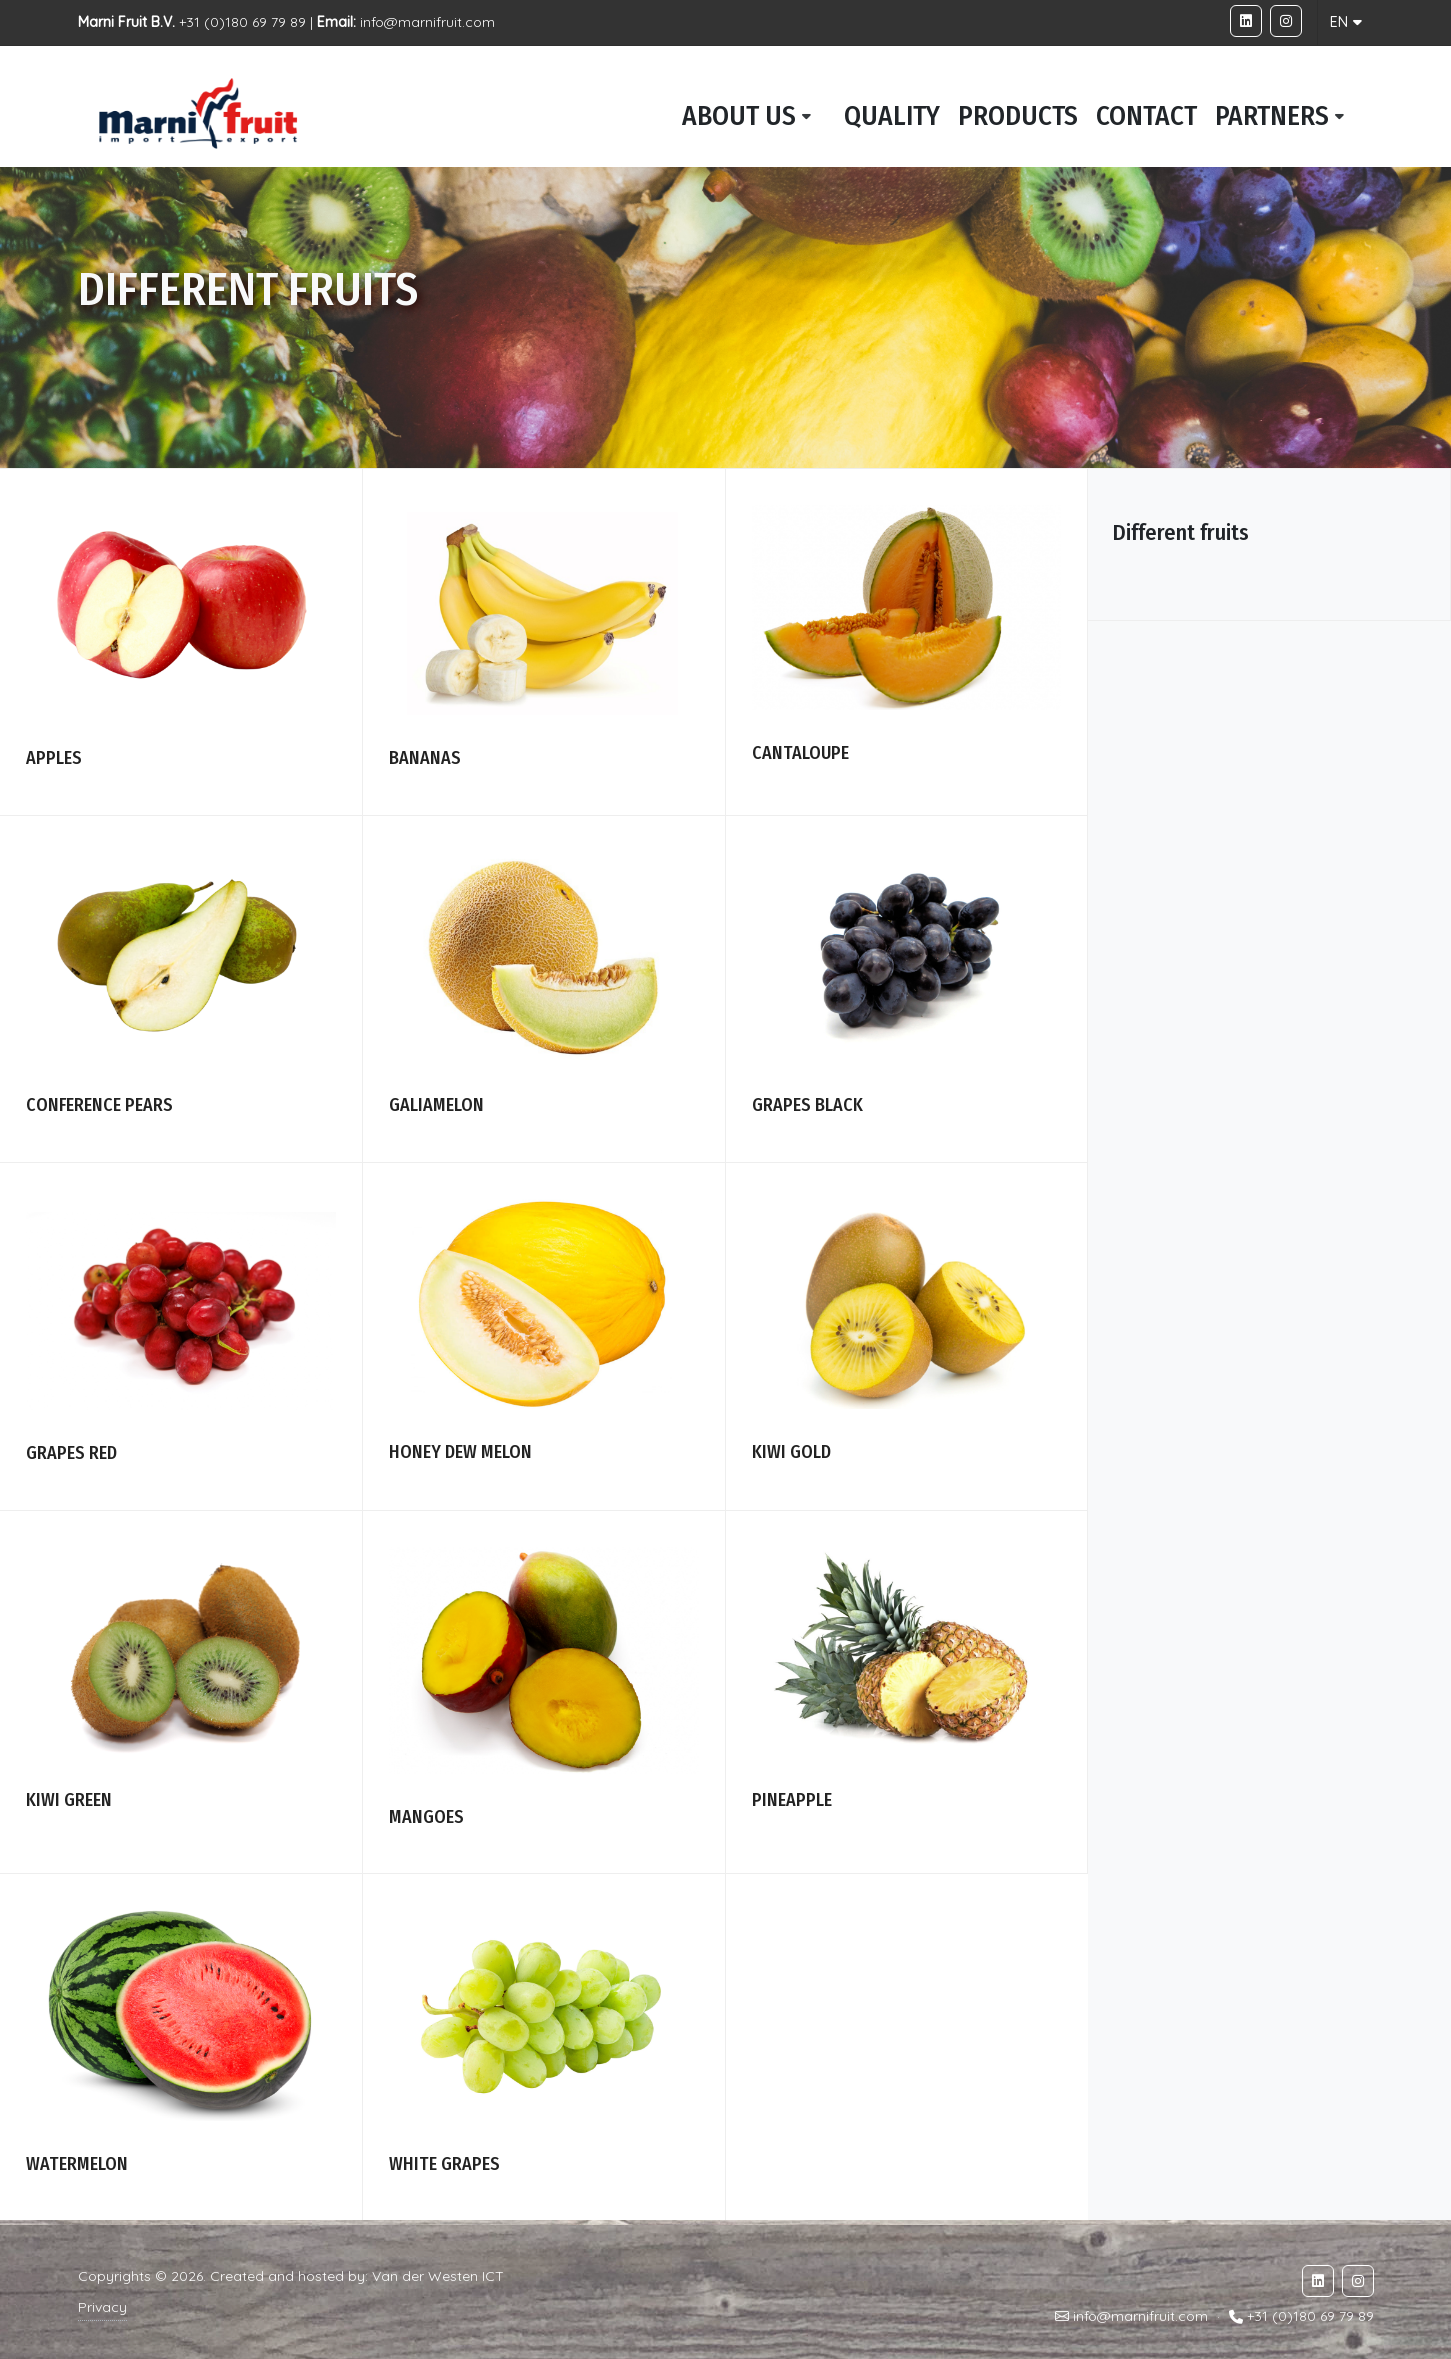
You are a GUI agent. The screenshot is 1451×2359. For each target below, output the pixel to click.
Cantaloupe (800, 753)
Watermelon (77, 2164)
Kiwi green (69, 1800)
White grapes (444, 2164)
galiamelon (436, 1105)
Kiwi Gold (791, 1452)
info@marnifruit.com (427, 22)
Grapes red (71, 1453)
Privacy (102, 2307)
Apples (54, 758)
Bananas (425, 758)
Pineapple (792, 1800)
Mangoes (426, 1817)
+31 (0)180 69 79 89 (1310, 2317)
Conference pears (99, 1105)
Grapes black (807, 1105)
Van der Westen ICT (438, 2276)
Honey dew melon (460, 1452)
